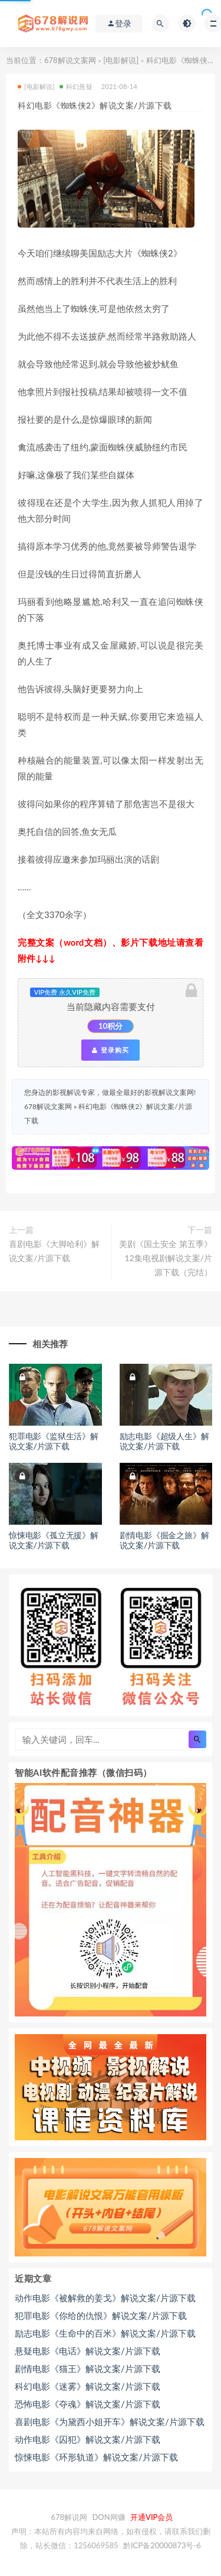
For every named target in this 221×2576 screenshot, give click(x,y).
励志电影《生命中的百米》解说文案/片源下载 (105, 2333)
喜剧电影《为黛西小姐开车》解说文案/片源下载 (109, 2421)
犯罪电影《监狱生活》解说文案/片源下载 (53, 1441)
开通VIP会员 (151, 2517)
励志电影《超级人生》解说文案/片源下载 (164, 1441)
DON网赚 (108, 2517)
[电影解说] (120, 60)
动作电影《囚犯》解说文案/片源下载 (87, 2439)
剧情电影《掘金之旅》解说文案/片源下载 (164, 1540)
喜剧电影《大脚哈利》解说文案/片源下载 (54, 1251)
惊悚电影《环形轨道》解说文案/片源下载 (96, 2457)
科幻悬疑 (76, 86)
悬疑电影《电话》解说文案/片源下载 (87, 2350)
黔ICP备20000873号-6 (162, 2545)
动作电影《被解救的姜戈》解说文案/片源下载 (105, 2297)
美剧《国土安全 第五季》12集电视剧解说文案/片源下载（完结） (165, 1258)
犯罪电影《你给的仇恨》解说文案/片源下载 (101, 2315)
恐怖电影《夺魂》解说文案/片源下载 (87, 2404)
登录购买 (110, 1050)
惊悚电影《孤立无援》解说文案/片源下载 (53, 1540)
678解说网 (69, 2517)
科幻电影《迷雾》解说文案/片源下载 (87, 2386)
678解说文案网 (70, 60)
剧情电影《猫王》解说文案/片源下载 (87, 2368)
